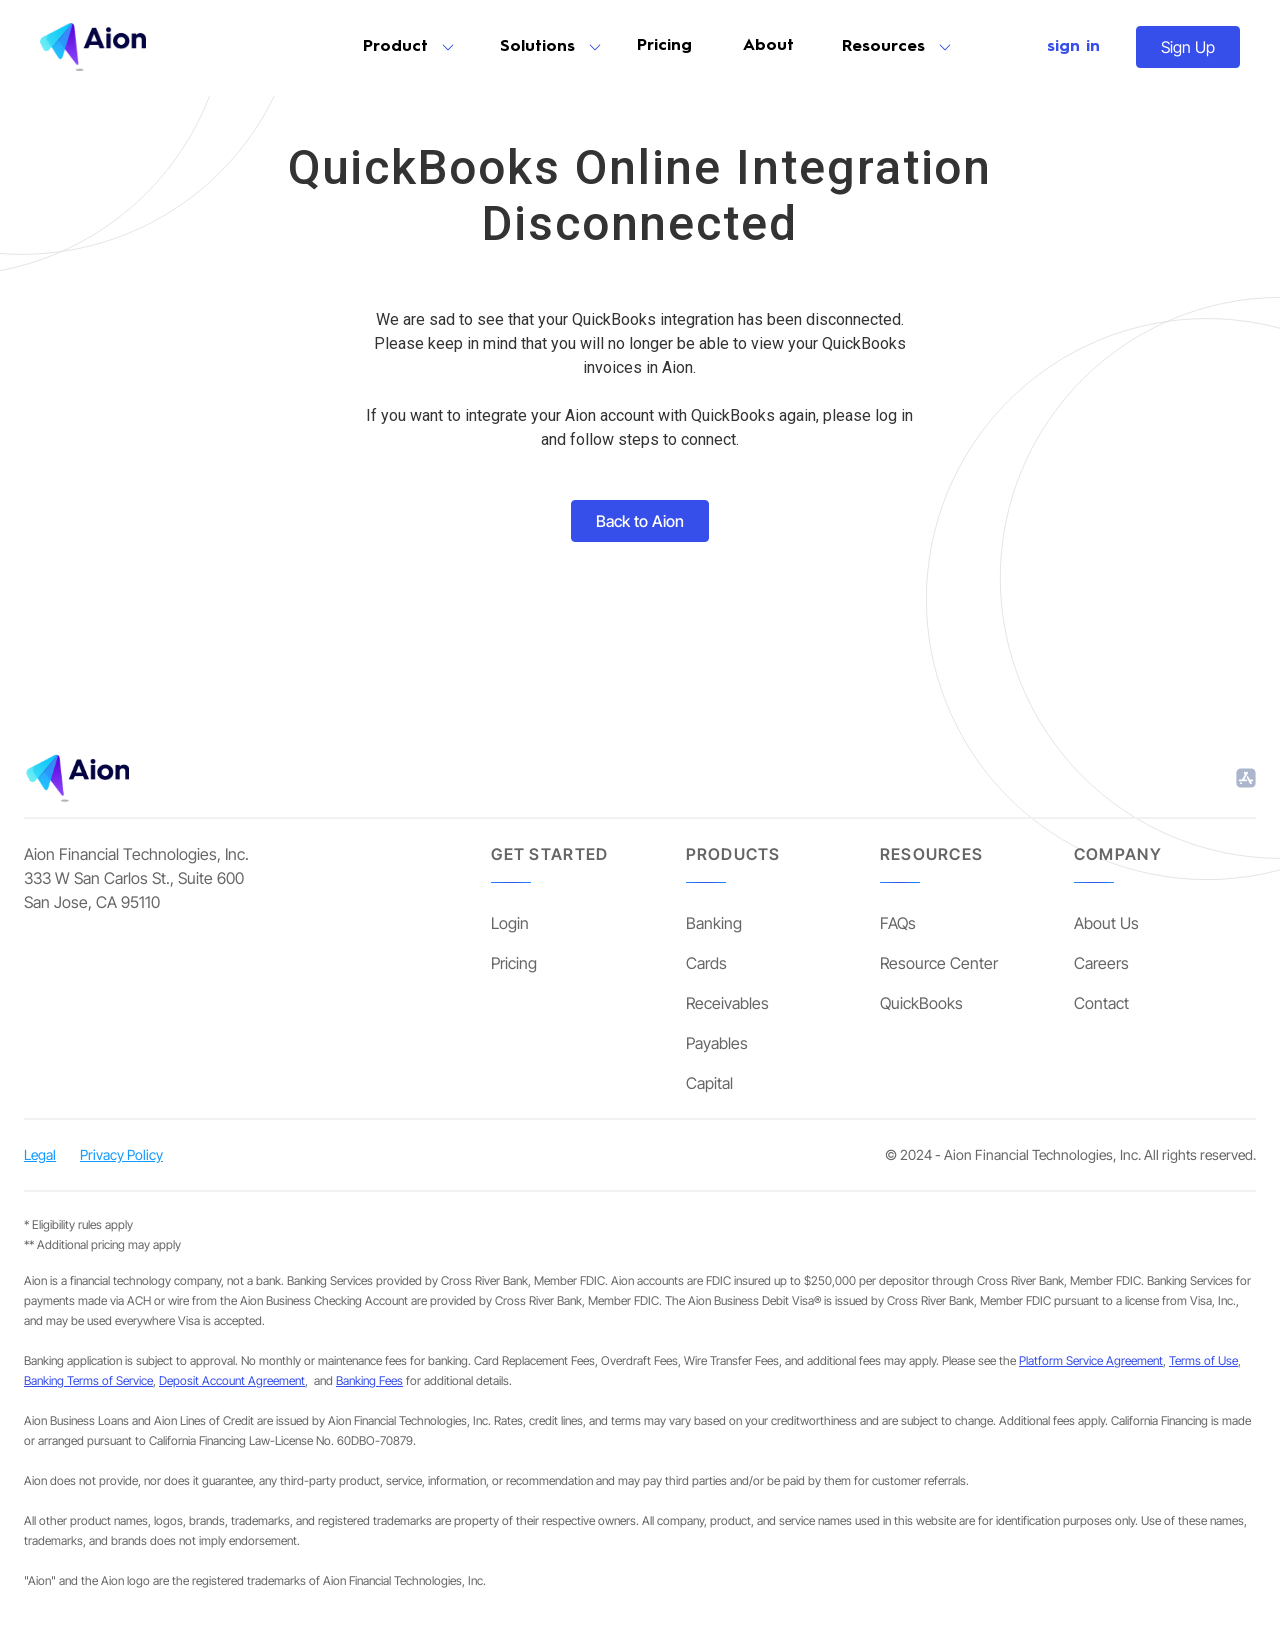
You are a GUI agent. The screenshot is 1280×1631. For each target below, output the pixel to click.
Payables (717, 1043)
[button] (407, 47)
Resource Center (939, 963)
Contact (1101, 1003)
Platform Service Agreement (1091, 1360)
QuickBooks (921, 1003)
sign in (1073, 47)
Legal (40, 1154)
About (768, 46)
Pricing (664, 46)
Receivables (727, 1003)
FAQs (898, 923)
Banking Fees (369, 1380)
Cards (706, 963)
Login (510, 923)
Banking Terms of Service (88, 1380)
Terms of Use (1203, 1360)
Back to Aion (640, 521)
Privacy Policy (121, 1154)
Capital (709, 1083)
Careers (1101, 963)
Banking (714, 923)
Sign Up (1188, 47)
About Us (1106, 923)
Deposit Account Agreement (232, 1380)
